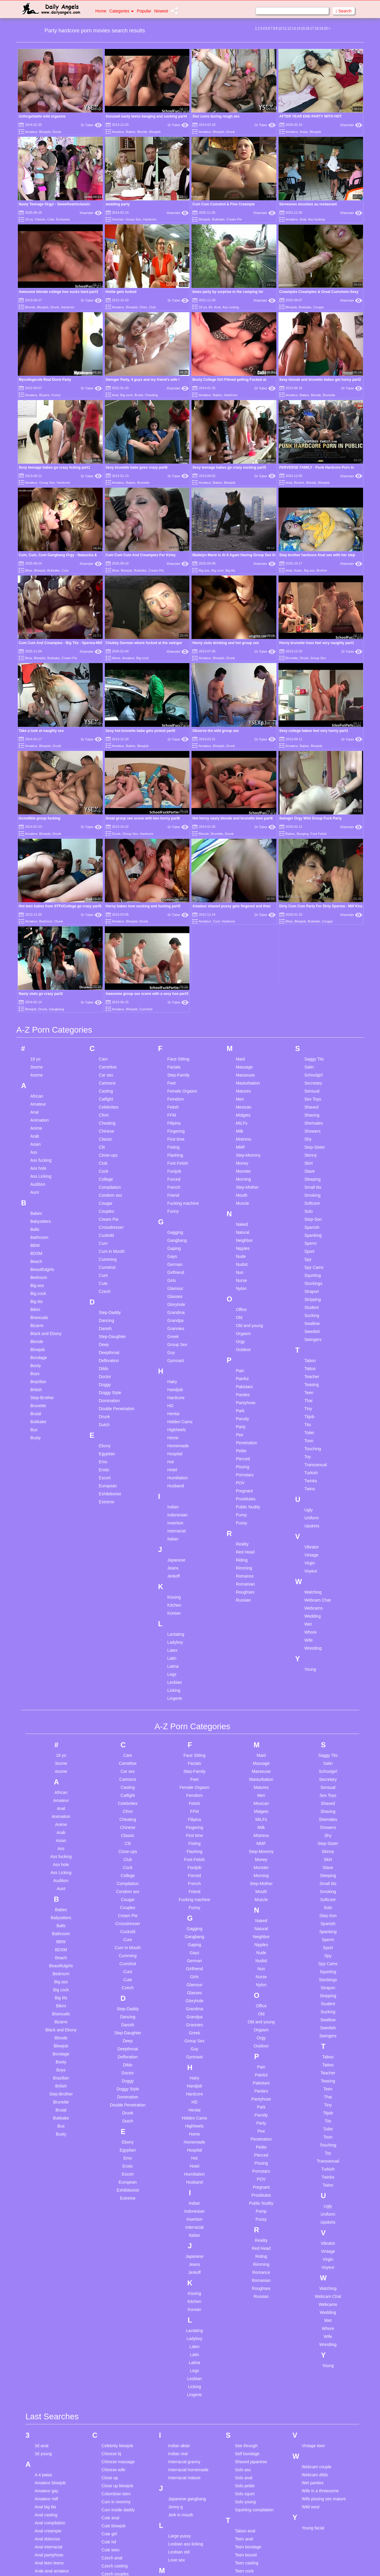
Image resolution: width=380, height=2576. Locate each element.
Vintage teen (313, 2270)
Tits (307, 1249)
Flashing (175, 979)
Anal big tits (45, 2331)
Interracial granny (184, 2286)
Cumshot (107, 1091)
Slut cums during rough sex (216, 116)
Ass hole (38, 992)
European (108, 1310)
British (36, 1214)
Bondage (38, 1182)
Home (100, 11)
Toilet (309, 1257)
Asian (304, 132)
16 (307, 28)
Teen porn (244, 2531)
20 (326, 28)
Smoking (312, 1019)
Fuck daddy (112, 2541)
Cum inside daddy (118, 2334)
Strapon (311, 1115)
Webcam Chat (317, 1424)
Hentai (173, 1238)
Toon (308, 1265)
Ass (33, 976)
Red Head (245, 1376)
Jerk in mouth (180, 2339)
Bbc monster (46, 2536)
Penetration (246, 1267)
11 (284, 28)
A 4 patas (43, 2299)
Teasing (311, 1209)
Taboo (310, 1184)
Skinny (310, 979)
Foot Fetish (177, 987)
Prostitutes (245, 1323)
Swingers (313, 1163)
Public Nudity (248, 1331)
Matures (243, 915)
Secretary (313, 907)
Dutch (104, 1249)
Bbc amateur (46, 2480)
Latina (173, 1490)
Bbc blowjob (46, 2496)
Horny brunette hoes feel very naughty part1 (316, 643)
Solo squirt (244, 2318)
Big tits (230, 570)
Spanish (311, 1051)
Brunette (329, 395)
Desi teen (110, 2427)
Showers (312, 955)
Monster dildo (180, 2445)
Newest (161, 11)
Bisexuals (39, 1141)
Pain (240, 1195)
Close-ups (108, 979)
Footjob (174, 995)
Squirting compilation (254, 2334)
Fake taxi (110, 2493)
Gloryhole (176, 1128)
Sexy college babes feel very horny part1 (313, 731)
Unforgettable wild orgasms (42, 116)
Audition (37, 1008)
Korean (174, 1437)
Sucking (311, 1139)
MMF (240, 971)
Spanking (313, 1059)
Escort (105, 1302)
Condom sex (110, 1019)
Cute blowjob (114, 2350)
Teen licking (245, 2499)
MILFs (241, 947)
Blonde (142, 132)
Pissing (242, 1291)
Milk (239, 955)
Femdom (175, 923)
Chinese (106, 955)
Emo (103, 1286)
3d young (43, 2278)
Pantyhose (245, 1227)
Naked (242, 1048)
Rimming (244, 1392)
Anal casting (46, 2339)
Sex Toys (312, 923)
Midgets (243, 939)
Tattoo (310, 1192)
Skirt (308, 987)
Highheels (176, 1254)
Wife (308, 1464)
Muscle (242, 1027)
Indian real (178, 2278)
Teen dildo (244, 2427)
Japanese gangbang (187, 2323)
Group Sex (133, 219)
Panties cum (179, 2573)
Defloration (109, 1184)
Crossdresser (111, 1051)
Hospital (175, 1278)
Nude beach (179, 2522)
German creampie (118, 2571)
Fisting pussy (114, 2525)
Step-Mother (247, 1011)
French (173, 1011)
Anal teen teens (49, 2387)
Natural (242, 1056)
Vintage (311, 1379)
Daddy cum (112, 2419)
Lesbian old (179, 2376)
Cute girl (109, 2358)
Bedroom (38, 1101)
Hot (170, 1286)
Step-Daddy (110, 1136)
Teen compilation (250, 2403)
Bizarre (44, 395)
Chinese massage (118, 2286)
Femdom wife (114, 2501)
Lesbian (174, 1506)
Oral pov (176, 2552)
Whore (310, 1456)
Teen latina (245, 2483)
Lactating (175, 1458)
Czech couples (115, 2398)
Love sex (176, 2384)
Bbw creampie (48, 2569)
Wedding (312, 1440)
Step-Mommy (248, 979)
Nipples (243, 1072)
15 (303, 28)
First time (176, 963)
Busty (35, 1262)
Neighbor (244, 1064)
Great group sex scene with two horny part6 (143, 818)
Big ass (204, 570)
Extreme (106, 1326)
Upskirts (311, 1350)
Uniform (311, 1342)
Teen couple (246, 2411)
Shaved (311, 931)
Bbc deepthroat (49, 2512)
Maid (240, 883)
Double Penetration (116, 1233)
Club (152, 307)
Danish (105, 1152)
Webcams (313, 1432)
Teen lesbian (246, 2491)
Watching (313, 1416)
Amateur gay (46, 2315)
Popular (144, 11)
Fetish (173, 931)
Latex (172, 1474)
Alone (116, 658)
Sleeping (312, 1003)
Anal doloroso (47, 2363)
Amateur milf (46, 2323)
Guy (171, 1176)
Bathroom (39, 1061)
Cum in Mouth (112, 1075)
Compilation (110, 1011)
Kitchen (174, 1429)
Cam (103, 883)
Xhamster (351, 125)
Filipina (173, 947)
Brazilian (38, 1206)
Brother (321, 570)
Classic (40, 219)
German (118, 219)
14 (298, 28)
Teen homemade (250, 2459)
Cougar (318, 307)
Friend (173, 1019)
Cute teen (111, 2374)
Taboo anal (245, 2355)
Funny (56, 395)
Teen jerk (243, 2475)
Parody (242, 1243)
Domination (109, 1225)
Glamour (175, 1112)
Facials (173, 891)
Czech (105, 1115)
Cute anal (110, 2342)
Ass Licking (230, 307)
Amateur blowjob (50, 2307)
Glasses (175, 1120)
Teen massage (248, 2515)
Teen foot (243, 2443)
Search (344, 11)
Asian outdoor (47, 2435)
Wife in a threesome (320, 2315)
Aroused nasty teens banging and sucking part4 (146, 116)
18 (317, 28)
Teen (308, 1217)
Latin (171, 1482)
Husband (175, 1310)
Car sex (106, 899)
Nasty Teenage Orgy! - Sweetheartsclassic (54, 204)
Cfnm (143, 307)
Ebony (105, 1270)
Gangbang (177, 1064)
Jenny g (175, 2331)
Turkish (311, 1297)
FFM (171, 939)
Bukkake (218, 219)
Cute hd (109, 2366)
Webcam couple (316, 2291)
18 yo (29, 219)
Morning (243, 1003)
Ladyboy (175, 1466)
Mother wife (179, 2477)
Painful (242, 1203)
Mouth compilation (185, 2485)
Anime (36, 952)
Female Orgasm (182, 915)
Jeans (172, 1392)
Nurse (241, 1104)
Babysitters (40, 1045)
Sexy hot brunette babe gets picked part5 (140, 731)
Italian (172, 1363)
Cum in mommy (116, 2326)
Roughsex (245, 1416)
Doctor (105, 1201)
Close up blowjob (117, 2310)
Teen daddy (245, 2419)
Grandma (176, 1136)
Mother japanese (183, 2469)
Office (241, 1133)
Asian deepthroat (50, 2411)
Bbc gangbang (48, 2528)
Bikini (35, 1133)
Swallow (311, 1147)
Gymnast (175, 1184)
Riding (242, 1384)
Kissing (174, 1421)
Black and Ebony (45, 1157)
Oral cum (176, 2544)
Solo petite (244, 2310)
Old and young (249, 1149)
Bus (33, 1254)
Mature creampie (184, 2421)
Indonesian (177, 1339)
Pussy (241, 1347)
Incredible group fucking (39, 818)
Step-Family (178, 899)
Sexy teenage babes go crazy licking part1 (54, 467)
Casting (106, 915)
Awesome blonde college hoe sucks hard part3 (58, 292)
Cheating (151, 395)
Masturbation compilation (191, 2405)
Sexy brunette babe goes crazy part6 (137, 467)
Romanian (245, 1408)
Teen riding (245, 2555)
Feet (171, 907)
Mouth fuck (178, 2493)
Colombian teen (116, 2318)
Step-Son (313, 1043)
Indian (173, 1331)
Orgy (240, 1165)
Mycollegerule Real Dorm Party (45, 380)
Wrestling (313, 1472)
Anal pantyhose (49, 2379)
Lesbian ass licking (185, 2368)
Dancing (106, 1144)
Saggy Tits (314, 883)
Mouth (241, 1019)
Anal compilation (50, 2347)
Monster (243, 995)
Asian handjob (48, 2419)
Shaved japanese (251, 2286)
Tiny (308, 1233)
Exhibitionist (110, 1318)
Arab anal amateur (52, 2395)
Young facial (313, 2352)
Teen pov (243, 2539)
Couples (106, 1035)
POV (240, 1307)
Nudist (242, 1088)
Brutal (138, 395)
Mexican (243, 931)
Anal (303, 219)
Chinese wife (113, 2294)
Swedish (312, 1155)
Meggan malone (183, 2437)
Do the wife (112, 2435)
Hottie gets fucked (121, 292)
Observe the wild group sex (215, 731)
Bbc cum (43, 2504)
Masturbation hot (183, 2413)
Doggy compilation (119, 2443)
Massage (244, 891)
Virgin (309, 1387)
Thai (308, 1225)
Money (242, 987)
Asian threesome (50, 2451)
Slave (309, 995)
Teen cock (244, 2395)
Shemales (313, 947)
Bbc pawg (44, 2544)
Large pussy (179, 2360)
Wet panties (313, 2307)
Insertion (175, 1347)
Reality (242, 1368)
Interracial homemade (188, 2294)
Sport (309, 1075)
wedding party (118, 204)
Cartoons (107, 907)
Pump (241, 1339)
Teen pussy (245, 2547)
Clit (102, 971)
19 (321, 28)
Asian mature (47, 2427)
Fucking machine (183, 1027)
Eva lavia (110, 2472)
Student (311, 1131)
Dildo (103, 1192)
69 (210, 307)
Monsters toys (181, 2453)
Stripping (312, 1123)
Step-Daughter (112, 1160)
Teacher (311, 1201)
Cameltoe (108, 891)
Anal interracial (48, 2371)
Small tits (312, 1011)
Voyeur (310, 1395)
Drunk (57, 132)
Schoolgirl (313, 899)
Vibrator (311, 1371)
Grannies (175, 1152)
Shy (307, 963)
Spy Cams (314, 1091)
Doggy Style (110, 1217)
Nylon (241, 1112)
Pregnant (244, 1315)
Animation (39, 944)
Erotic (104, 1294)
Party (241, 1251)
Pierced (243, 1283)
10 (280, 28)
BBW (35, 1069)
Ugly (308, 1334)
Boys (34, 1198)
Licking (173, 1514)
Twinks (310, 1305)
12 (289, 28)
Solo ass (243, 2294)
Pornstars (245, 1299)
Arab (34, 960)
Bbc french (45, 2520)
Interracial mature (184, 2302)
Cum (64, 570)
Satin (309, 891)
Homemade (178, 1270)
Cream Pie (234, 219)
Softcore (312, 1027)
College (106, 1003)
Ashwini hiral (46, 2403)
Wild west (310, 2331)
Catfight (106, 923)
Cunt (103, 1099)
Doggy (105, 1209)
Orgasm (243, 1157)
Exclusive (62, 219)
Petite (241, 1275)
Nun (239, 1096)
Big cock (126, 395)
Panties (243, 1219)
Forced (173, 1003)
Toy (307, 1281)
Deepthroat (109, 1176)
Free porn (111, 2533)
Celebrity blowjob (117, 2270)
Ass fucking (316, 219)
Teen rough (245, 2571)
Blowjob (45, 132)
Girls (171, 1104)
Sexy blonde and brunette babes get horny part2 (320, 380)
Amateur (31, 132)
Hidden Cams (180, 1246)
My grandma (179, 2501)
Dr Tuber (91, 125)
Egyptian (107, 1278)
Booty (35, 1190)
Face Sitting (178, 883)
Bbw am (42, 2560)
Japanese (176, 1384)
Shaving (311, 939)
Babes (130, 132)
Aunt (34, 1016)
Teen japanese (248, 2467)
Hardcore (149, 219)
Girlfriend (175, 1096)
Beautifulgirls (42, 1093)
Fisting (173, 971)
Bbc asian (44, 2488)
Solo (308, 1035)
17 (312, 28)
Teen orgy (244, 2523)
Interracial (176, 1355)
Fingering (176, 955)
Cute (50, 219)
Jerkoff (173, 1400)
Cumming (108, 1083)
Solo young (245, 2326)
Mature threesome (185, 2429)
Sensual (311, 915)
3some (36, 891)
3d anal (41, 2270)
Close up (110, 2302)
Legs (171, 1498)
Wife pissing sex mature (324, 2323)
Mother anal (179, 2461)
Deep (104, 1168)
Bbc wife (42, 2552)
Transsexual (315, 1289)
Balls (34, 1053)
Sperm (310, 1067)
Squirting (312, 1099)
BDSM (36, 1077)
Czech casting (115, 2390)
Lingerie (174, 1522)
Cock (103, 995)
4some (36, 899)
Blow (28, 570)
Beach (36, 1085)
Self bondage (247, 2278)
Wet (308, 1448)
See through (246, 2270)
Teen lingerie (246, 2507)
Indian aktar (179, 2270)
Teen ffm (243, 2435)
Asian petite (45, 2443)
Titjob (309, 1241)
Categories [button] (121, 11)
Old (239, 1141)
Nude (241, 1080)
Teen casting (246, 2387)
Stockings (313, 1107)
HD (170, 1230)
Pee (239, 1259)
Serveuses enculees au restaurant (308, 204)
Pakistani (244, 1211)
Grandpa (175, 1144)
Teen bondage (248, 2371)
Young (310, 1493)
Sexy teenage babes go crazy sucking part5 (229, 467)
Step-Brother (42, 1222)
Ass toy (41, 2459)
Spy (307, 1083)
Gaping (174, 1072)
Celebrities (108, 931)
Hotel (172, 1294)
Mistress (243, 963)
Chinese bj (111, 2278)
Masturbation (248, 907)
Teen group (245, 2451)
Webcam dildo (315, 2299)
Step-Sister (314, 971)
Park (240, 1235)
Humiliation (177, 1302)
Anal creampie (48, 2355)
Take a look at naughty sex (41, 731)
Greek (173, 1160)
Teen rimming (247, 2563)
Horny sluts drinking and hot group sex (225, 643)
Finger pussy (113, 2509)
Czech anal (112, 2382)
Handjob (175, 1214)
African (36, 920)
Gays (172, 1080)
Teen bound (245, 2379)
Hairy (172, 1206)
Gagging (175, 1056)
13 (294, 28)
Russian (243, 1424)
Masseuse (245, 899)
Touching (312, 1273)
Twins (309, 1313)
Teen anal (244, 2363)
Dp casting (111, 2451)
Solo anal (243, 2302)
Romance (245, 1400)
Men (240, 923)
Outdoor (243, 1174)
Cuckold (106, 1059)
